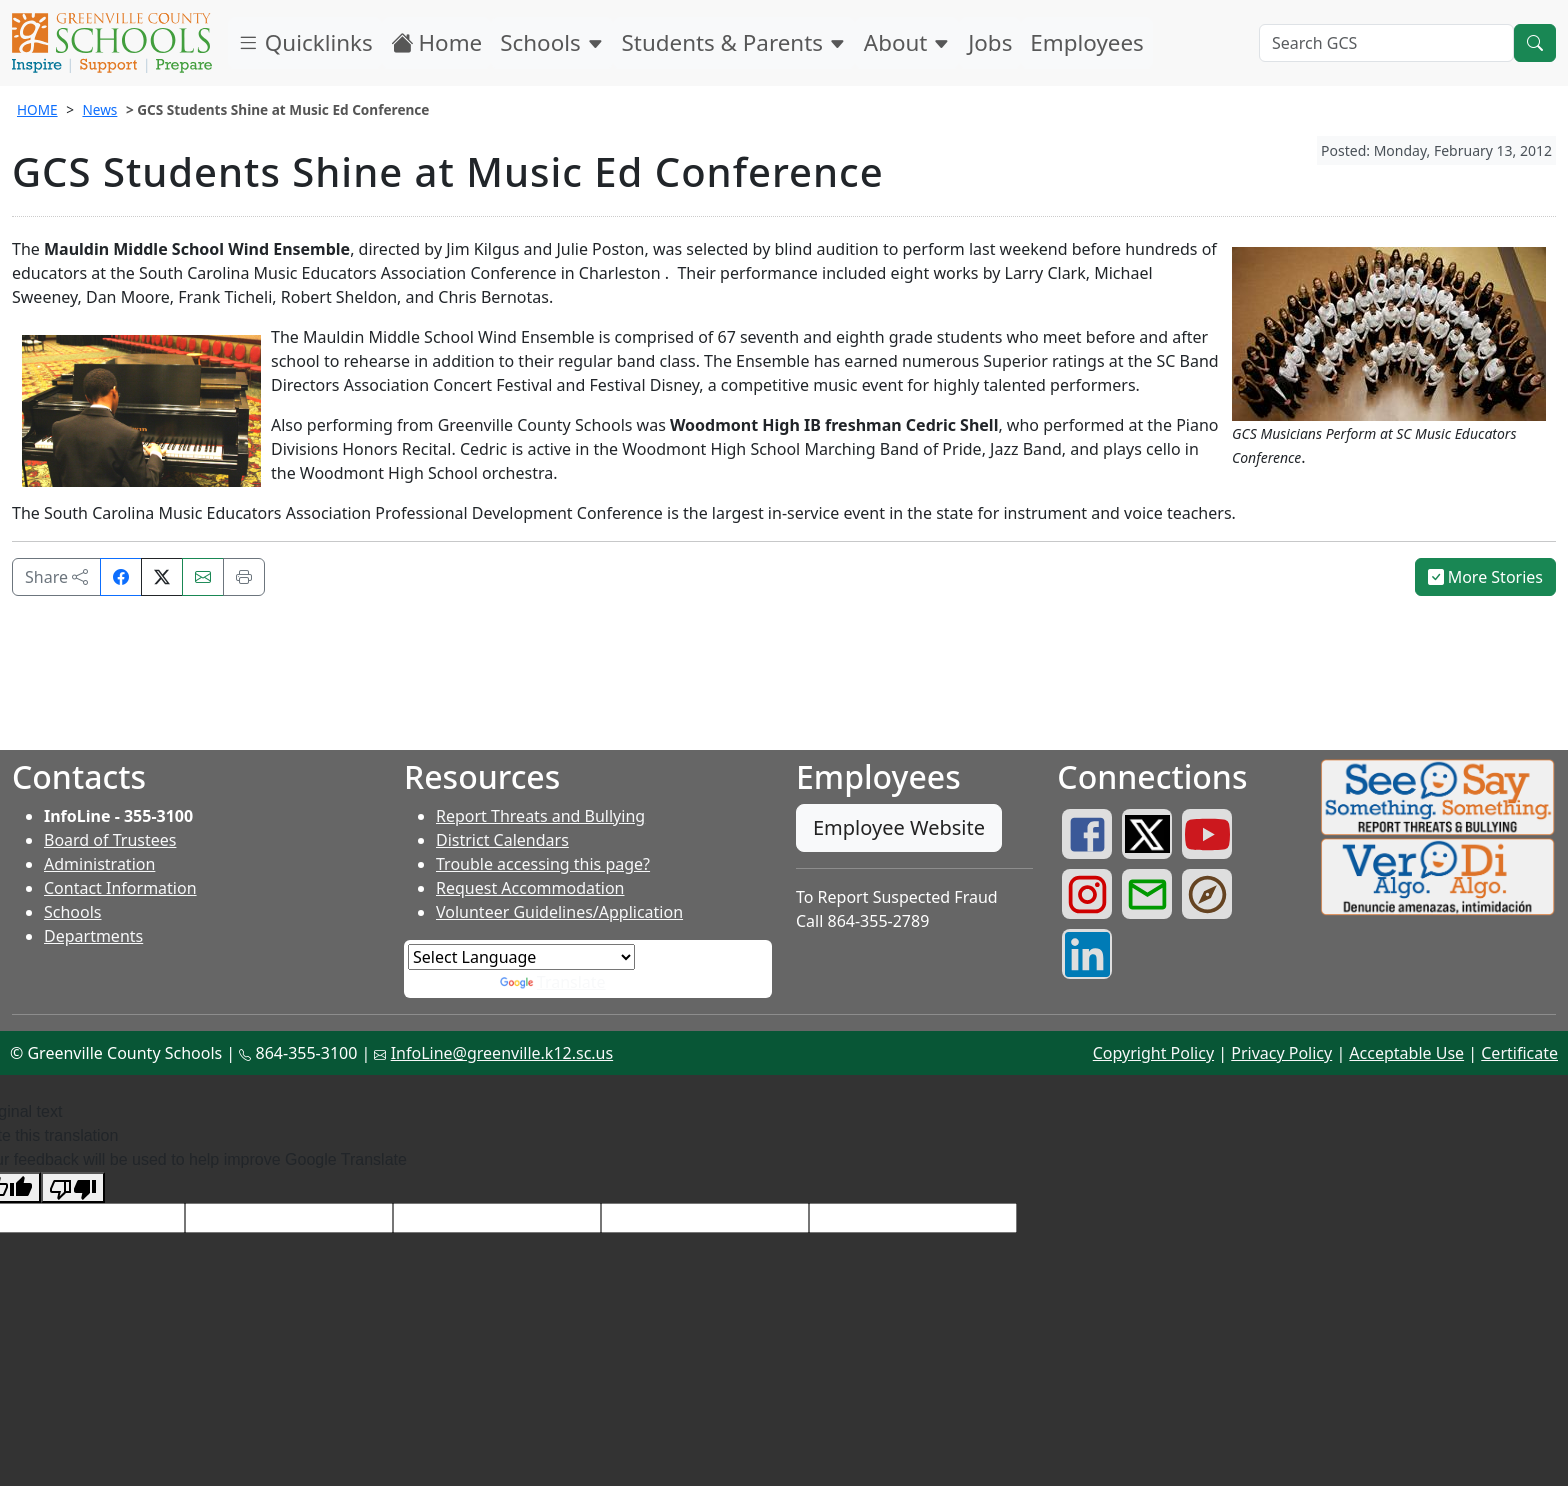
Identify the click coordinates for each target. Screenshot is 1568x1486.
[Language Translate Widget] (521, 957)
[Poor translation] (73, 1187)
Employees (1086, 42)
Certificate (1519, 1053)
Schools (551, 42)
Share (56, 577)
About (907, 42)
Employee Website (899, 827)
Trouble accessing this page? (543, 864)
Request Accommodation (530, 888)
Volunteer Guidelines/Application (559, 912)
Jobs (990, 42)
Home (437, 42)
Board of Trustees (110, 840)
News (99, 109)
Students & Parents (734, 42)
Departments (93, 936)
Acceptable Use (1406, 1053)
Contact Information (120, 888)
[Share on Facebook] (121, 577)
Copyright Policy (1153, 1053)
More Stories (1486, 577)
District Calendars (502, 840)
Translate (553, 982)
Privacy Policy (1281, 1053)
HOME (37, 109)
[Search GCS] (1386, 43)
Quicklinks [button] (305, 42)
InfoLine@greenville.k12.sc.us (502, 1053)
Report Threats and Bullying (540, 816)
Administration (99, 864)
